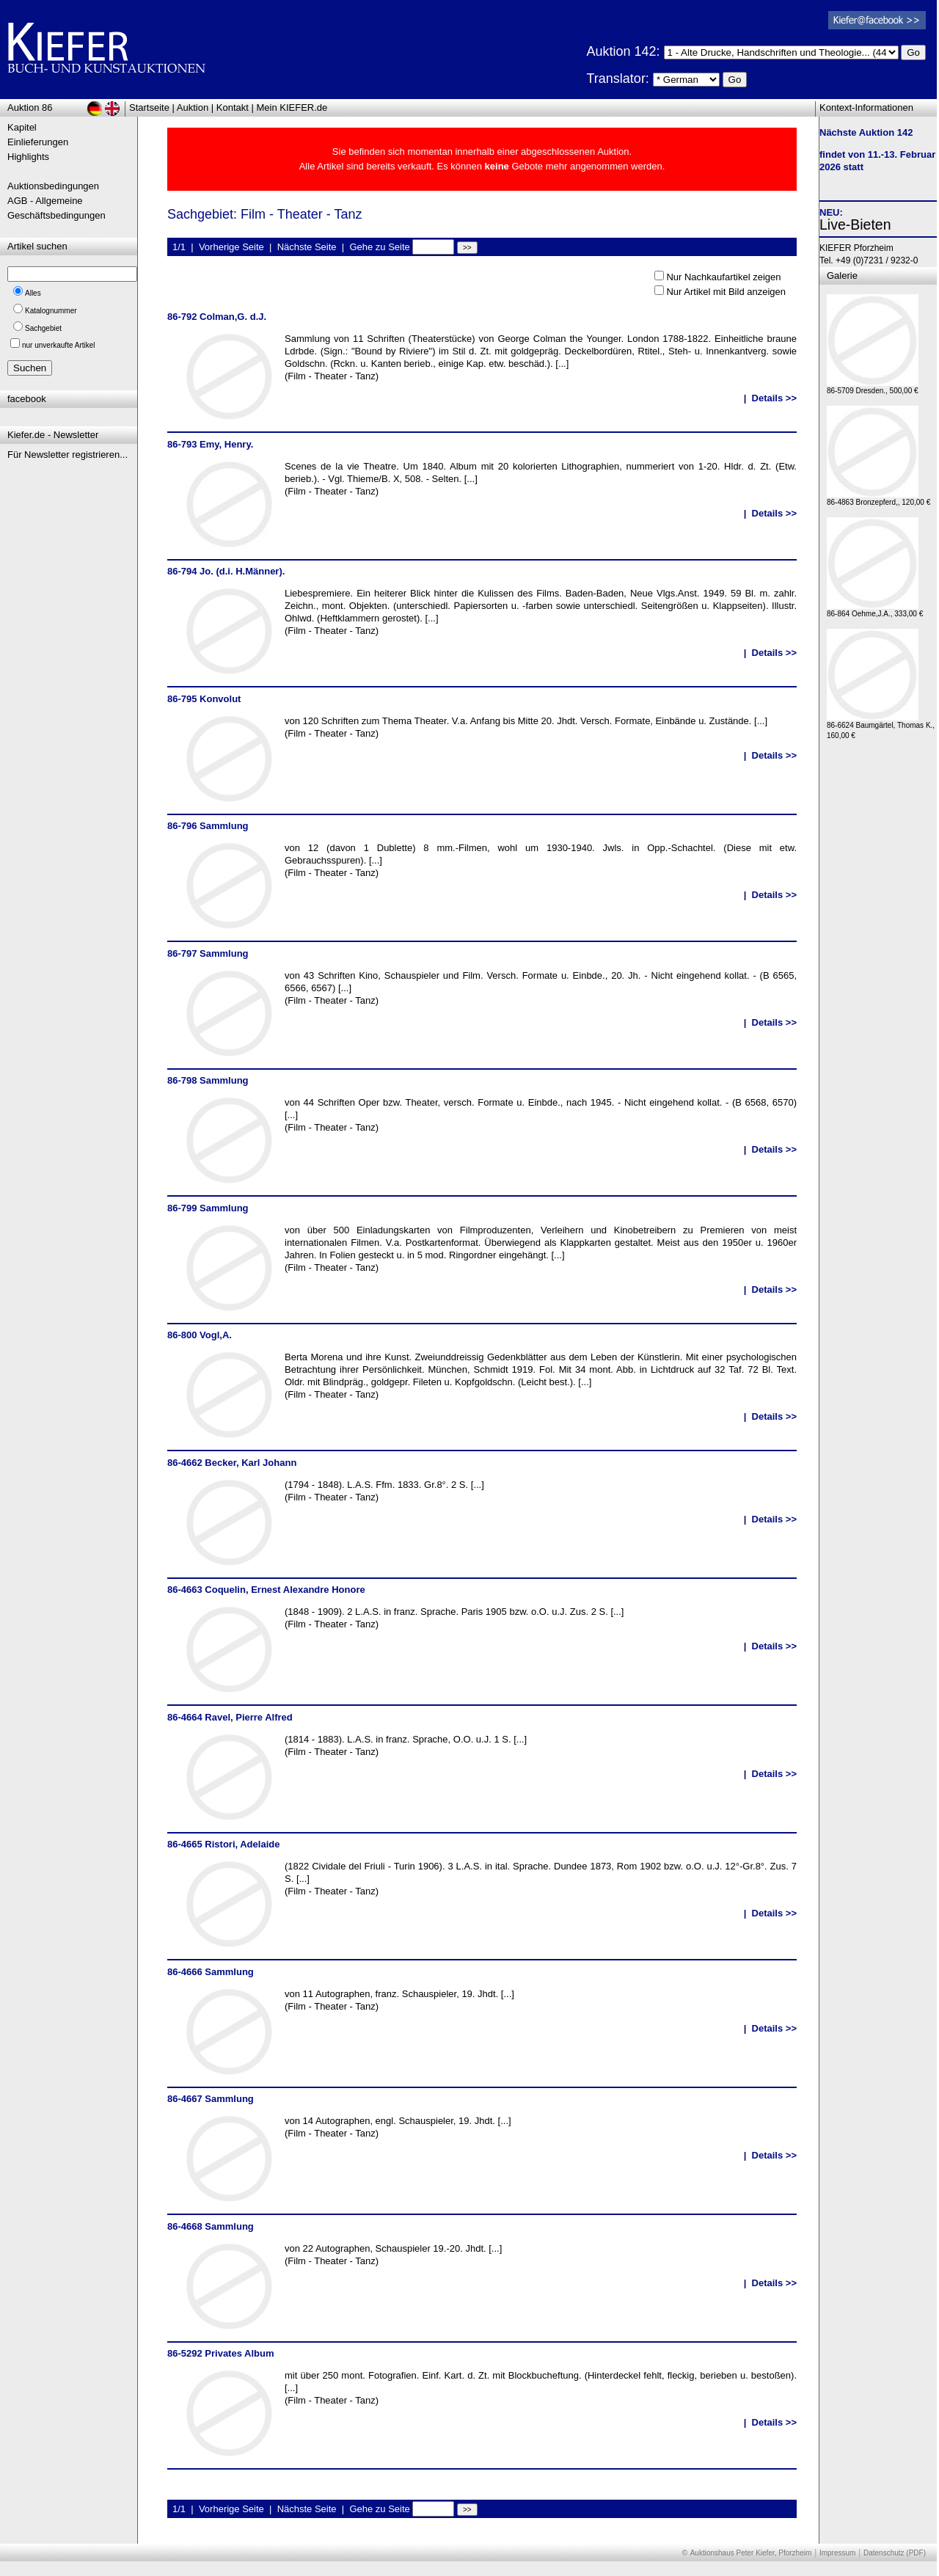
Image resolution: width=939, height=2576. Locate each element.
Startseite (149, 107)
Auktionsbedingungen (53, 185)
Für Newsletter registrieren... (67, 454)
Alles (33, 293)
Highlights (28, 156)
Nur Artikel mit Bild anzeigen (726, 291)
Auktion (192, 107)
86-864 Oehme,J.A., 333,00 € (875, 610)
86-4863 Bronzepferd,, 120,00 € (878, 498)
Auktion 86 (29, 107)
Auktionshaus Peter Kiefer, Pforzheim (751, 2553)
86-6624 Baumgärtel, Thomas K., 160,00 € (881, 727)
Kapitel (22, 127)
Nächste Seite (307, 246)
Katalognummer (51, 311)
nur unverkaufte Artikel (58, 345)
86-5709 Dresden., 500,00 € (872, 387)
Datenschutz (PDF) (894, 2553)
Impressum (837, 2553)
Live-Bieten (855, 224)
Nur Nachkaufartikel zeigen (723, 276)
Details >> (774, 398)
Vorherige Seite (231, 246)
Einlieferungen (37, 141)
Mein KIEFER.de (292, 107)
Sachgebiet (43, 328)
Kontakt (232, 107)
